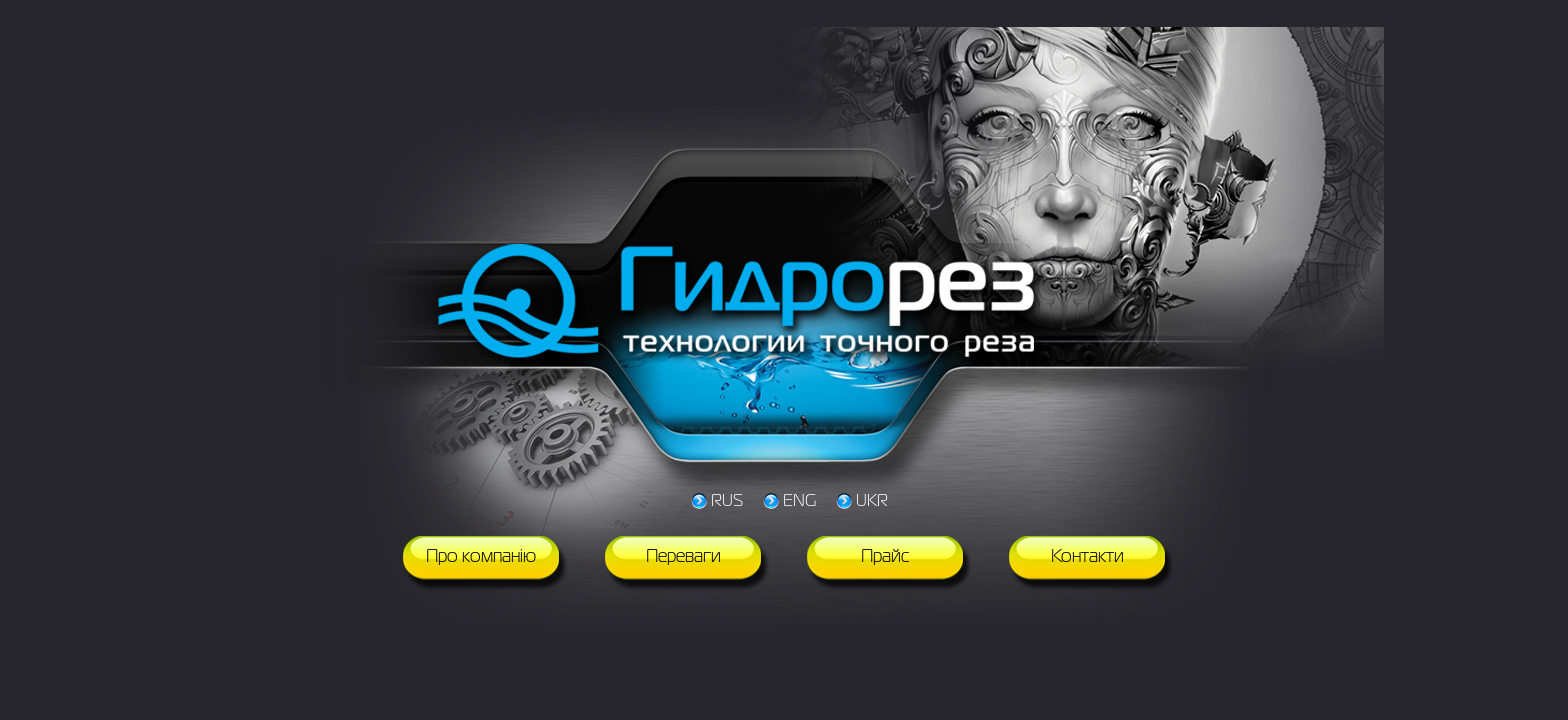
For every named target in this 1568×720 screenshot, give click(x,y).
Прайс (885, 557)
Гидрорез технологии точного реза (739, 305)
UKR (872, 502)
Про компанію (481, 557)
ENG (799, 502)
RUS (727, 502)
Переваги (683, 557)
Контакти (1087, 557)
